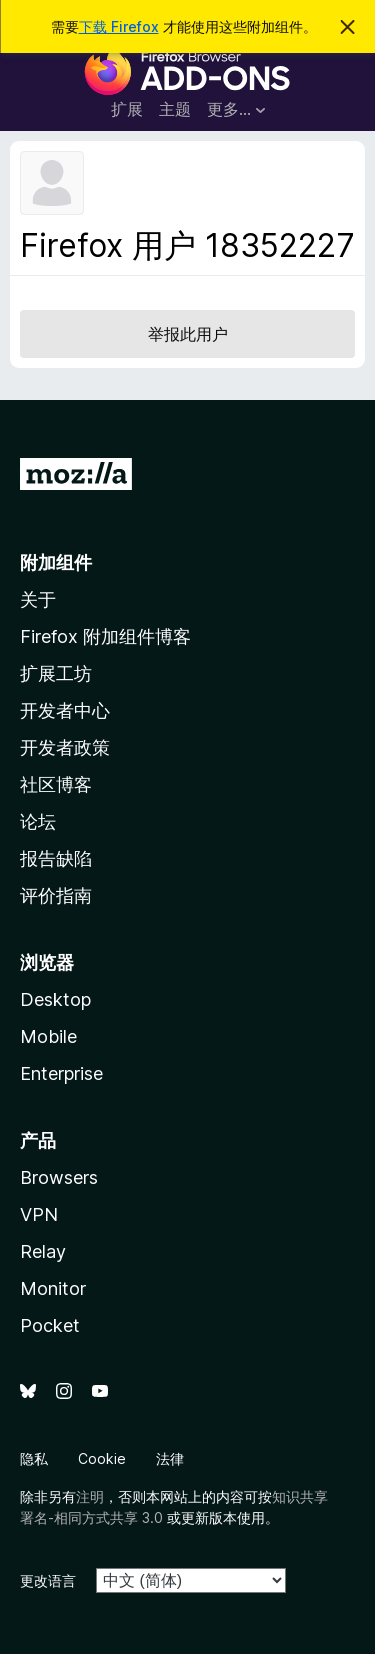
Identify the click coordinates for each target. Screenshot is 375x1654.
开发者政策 (65, 747)
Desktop (55, 999)
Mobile (48, 1036)
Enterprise (61, 1073)
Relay (43, 1251)
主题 (175, 109)
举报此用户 (188, 334)
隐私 (34, 1458)
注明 (90, 1496)
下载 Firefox (119, 26)
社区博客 (56, 784)
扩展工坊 (56, 673)
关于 (38, 599)
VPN (39, 1214)
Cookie (102, 1458)
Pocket (50, 1325)
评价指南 (56, 895)
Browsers (59, 1177)
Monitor (53, 1288)
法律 (170, 1458)
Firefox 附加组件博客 (105, 636)
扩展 (127, 109)
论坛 (38, 821)
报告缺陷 (56, 858)
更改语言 (48, 1580)
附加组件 (56, 562)
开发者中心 (65, 710)
